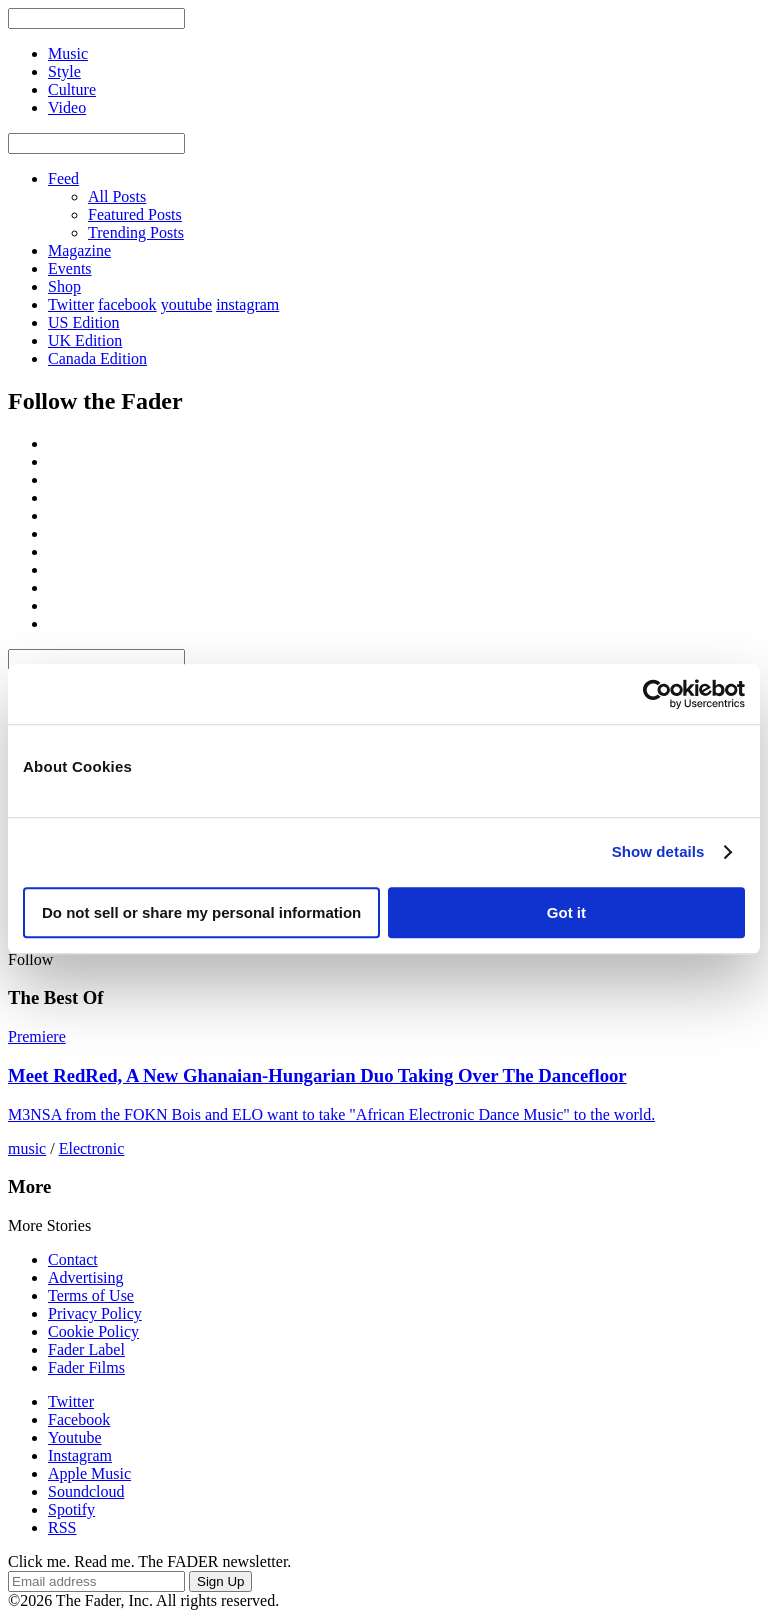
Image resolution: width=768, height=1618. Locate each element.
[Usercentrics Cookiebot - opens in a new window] (657, 694)
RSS (62, 1527)
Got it (566, 912)
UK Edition (85, 340)
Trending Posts (136, 232)
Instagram (80, 1455)
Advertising (86, 1277)
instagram (247, 304)
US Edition (84, 322)
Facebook (79, 1419)
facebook (127, 304)
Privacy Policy (95, 1313)
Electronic (92, 1148)
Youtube (75, 1437)
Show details (658, 851)
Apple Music (89, 1473)
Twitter (71, 304)
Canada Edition (97, 358)
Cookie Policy (93, 1331)
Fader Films (86, 1367)
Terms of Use (91, 1295)
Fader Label (86, 1349)
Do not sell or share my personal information (201, 912)
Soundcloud (86, 1491)
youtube (187, 304)
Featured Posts (135, 214)
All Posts (117, 196)
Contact (73, 1259)
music (27, 1148)
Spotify (71, 1509)
